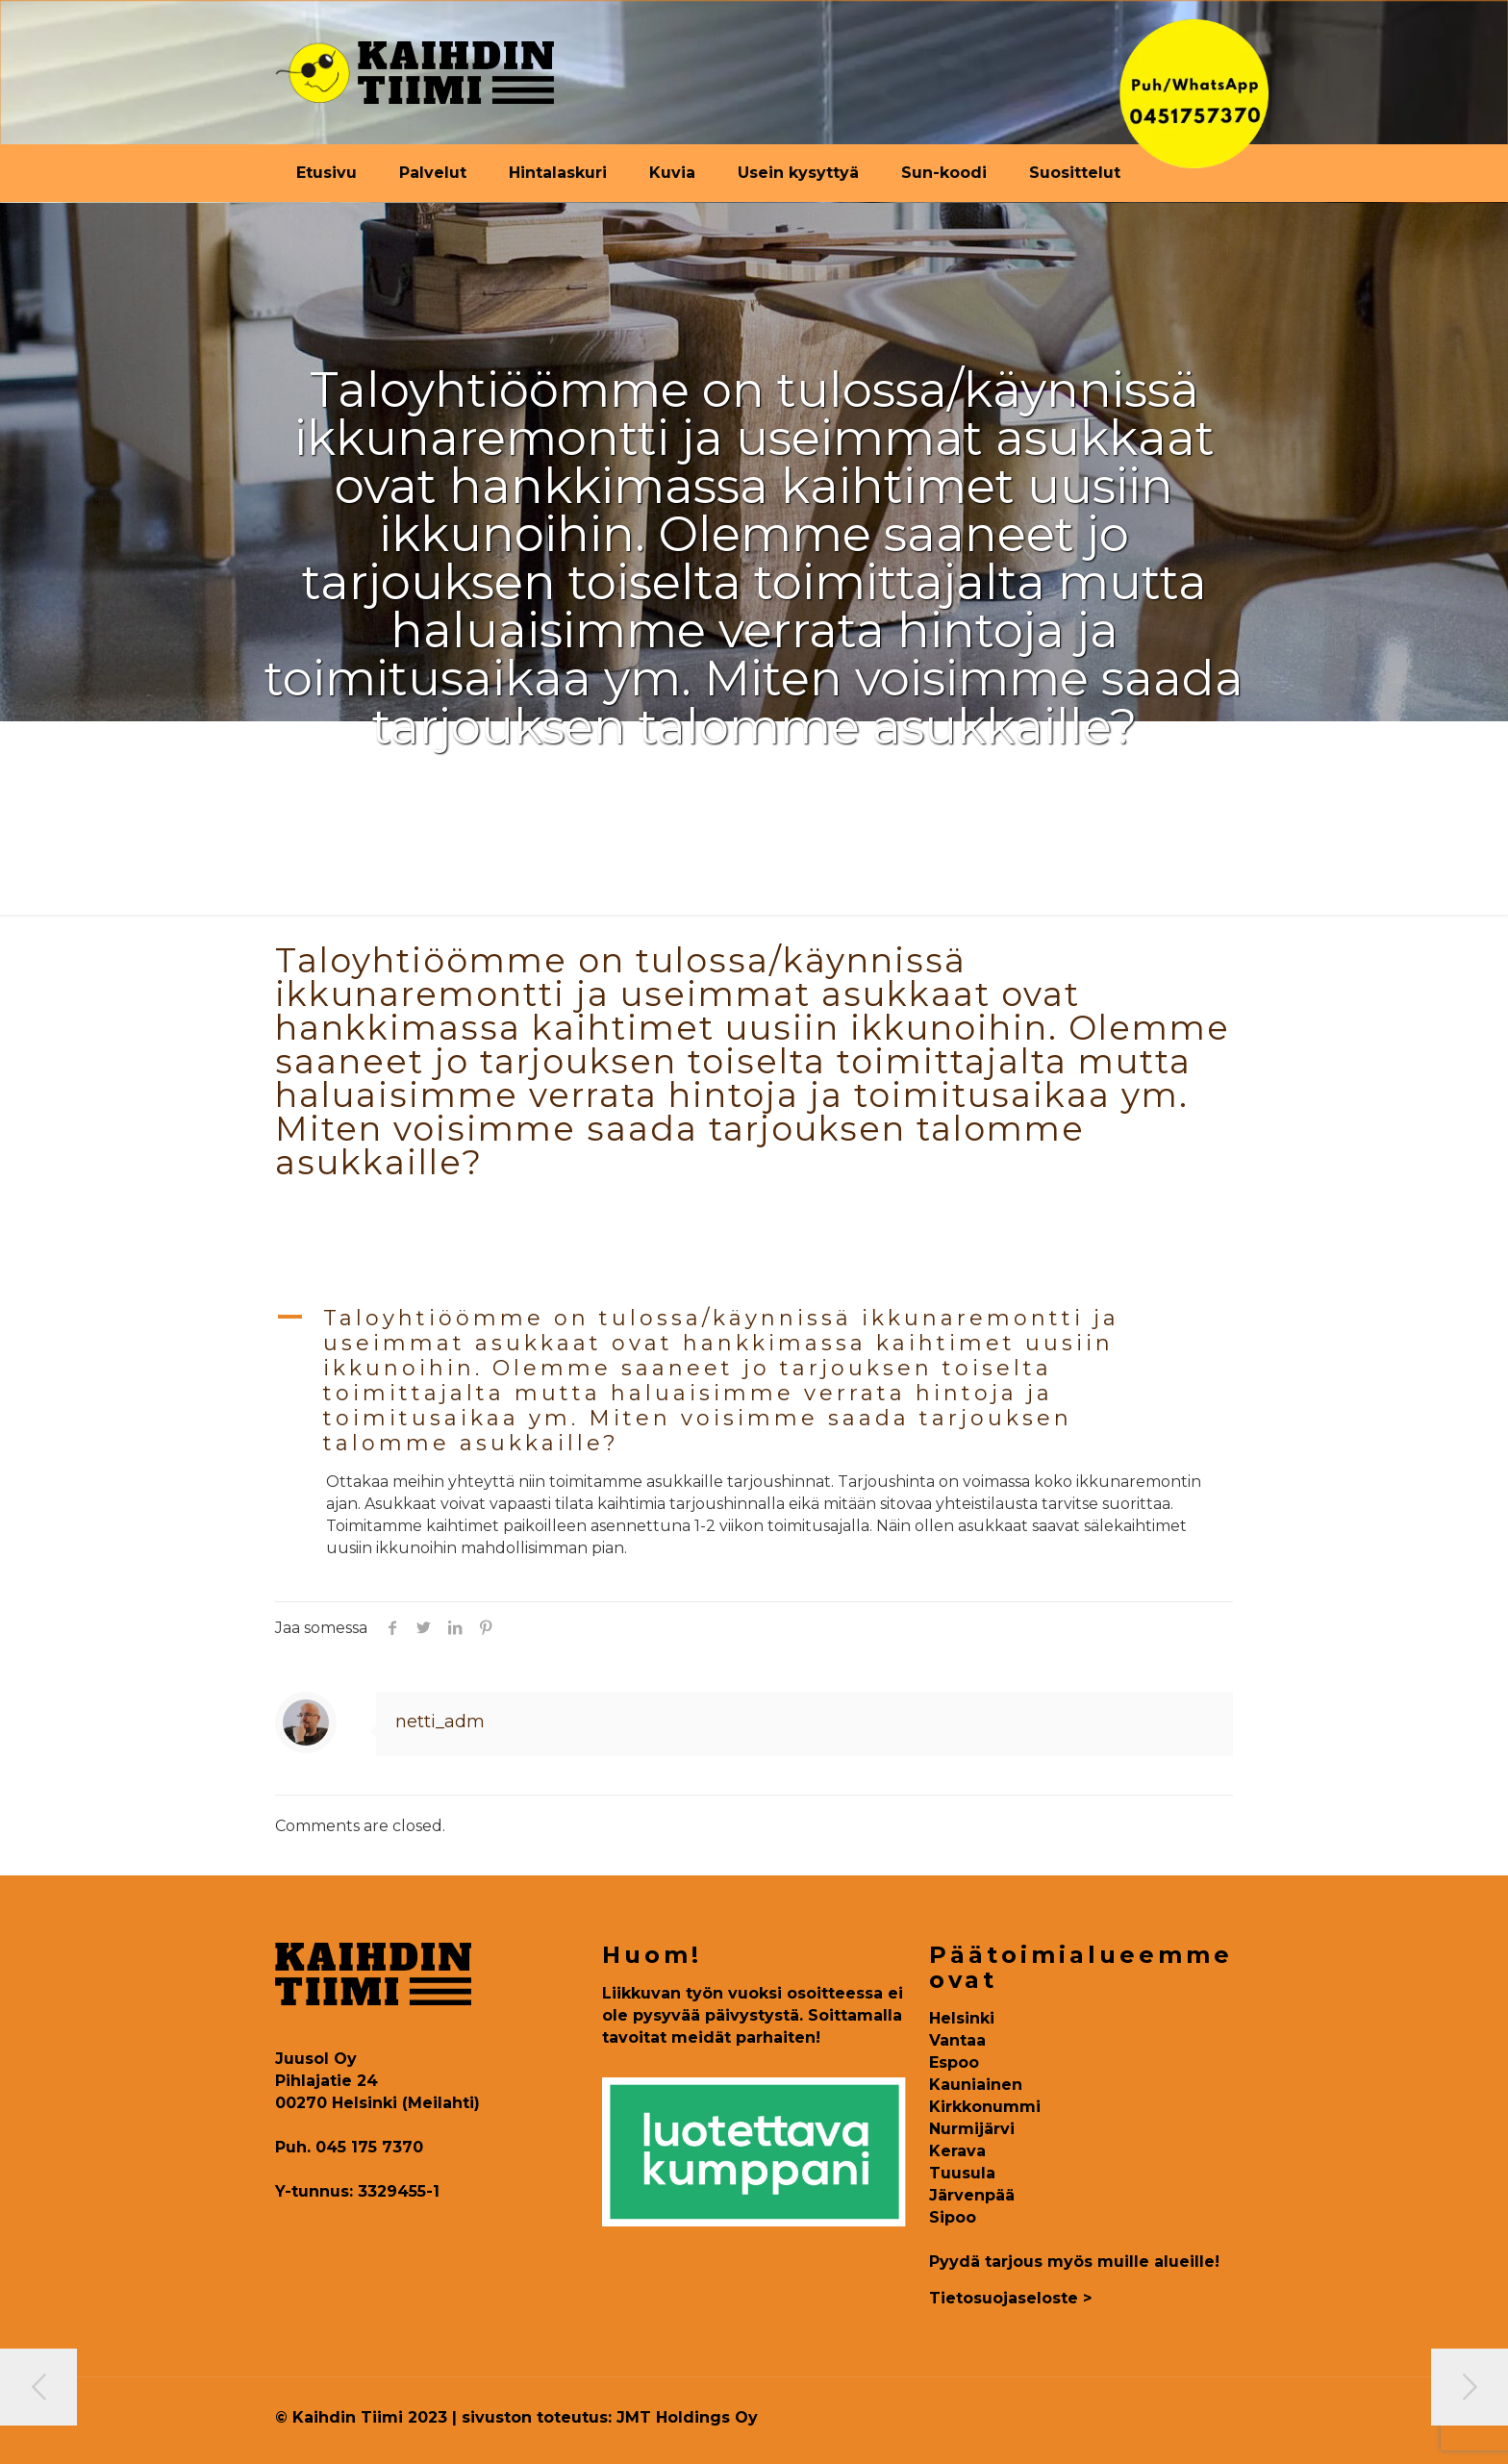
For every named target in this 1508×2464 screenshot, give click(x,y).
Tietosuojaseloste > (1010, 2298)
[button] (754, 1381)
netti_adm (440, 1721)
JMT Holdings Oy (687, 2417)
